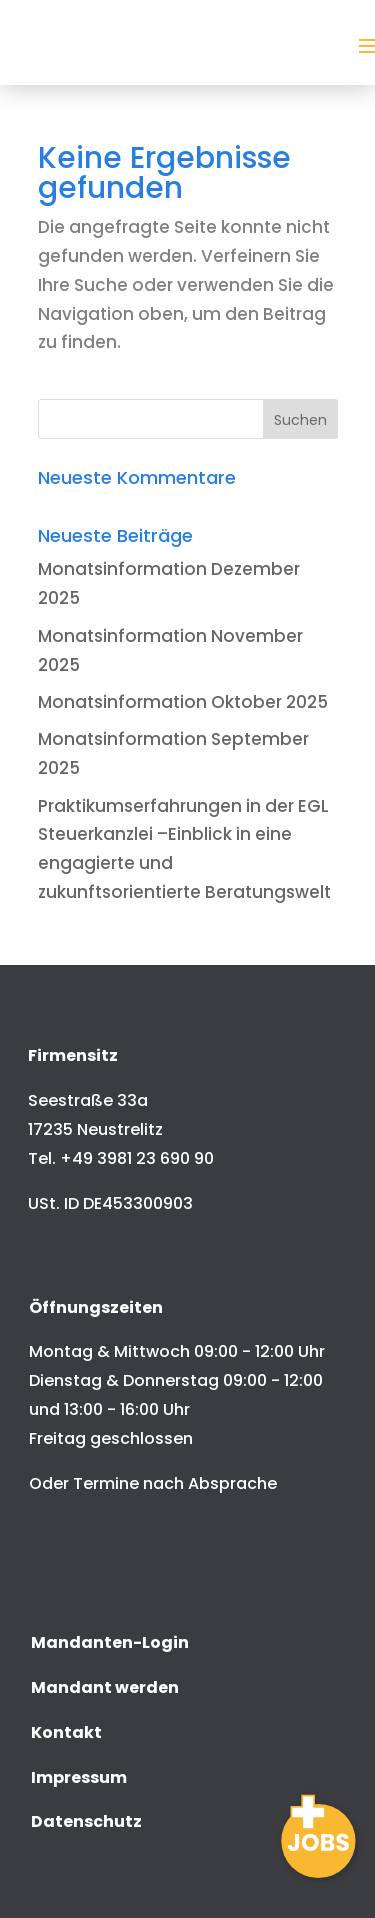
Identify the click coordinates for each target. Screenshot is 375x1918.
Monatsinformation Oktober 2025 (183, 702)
